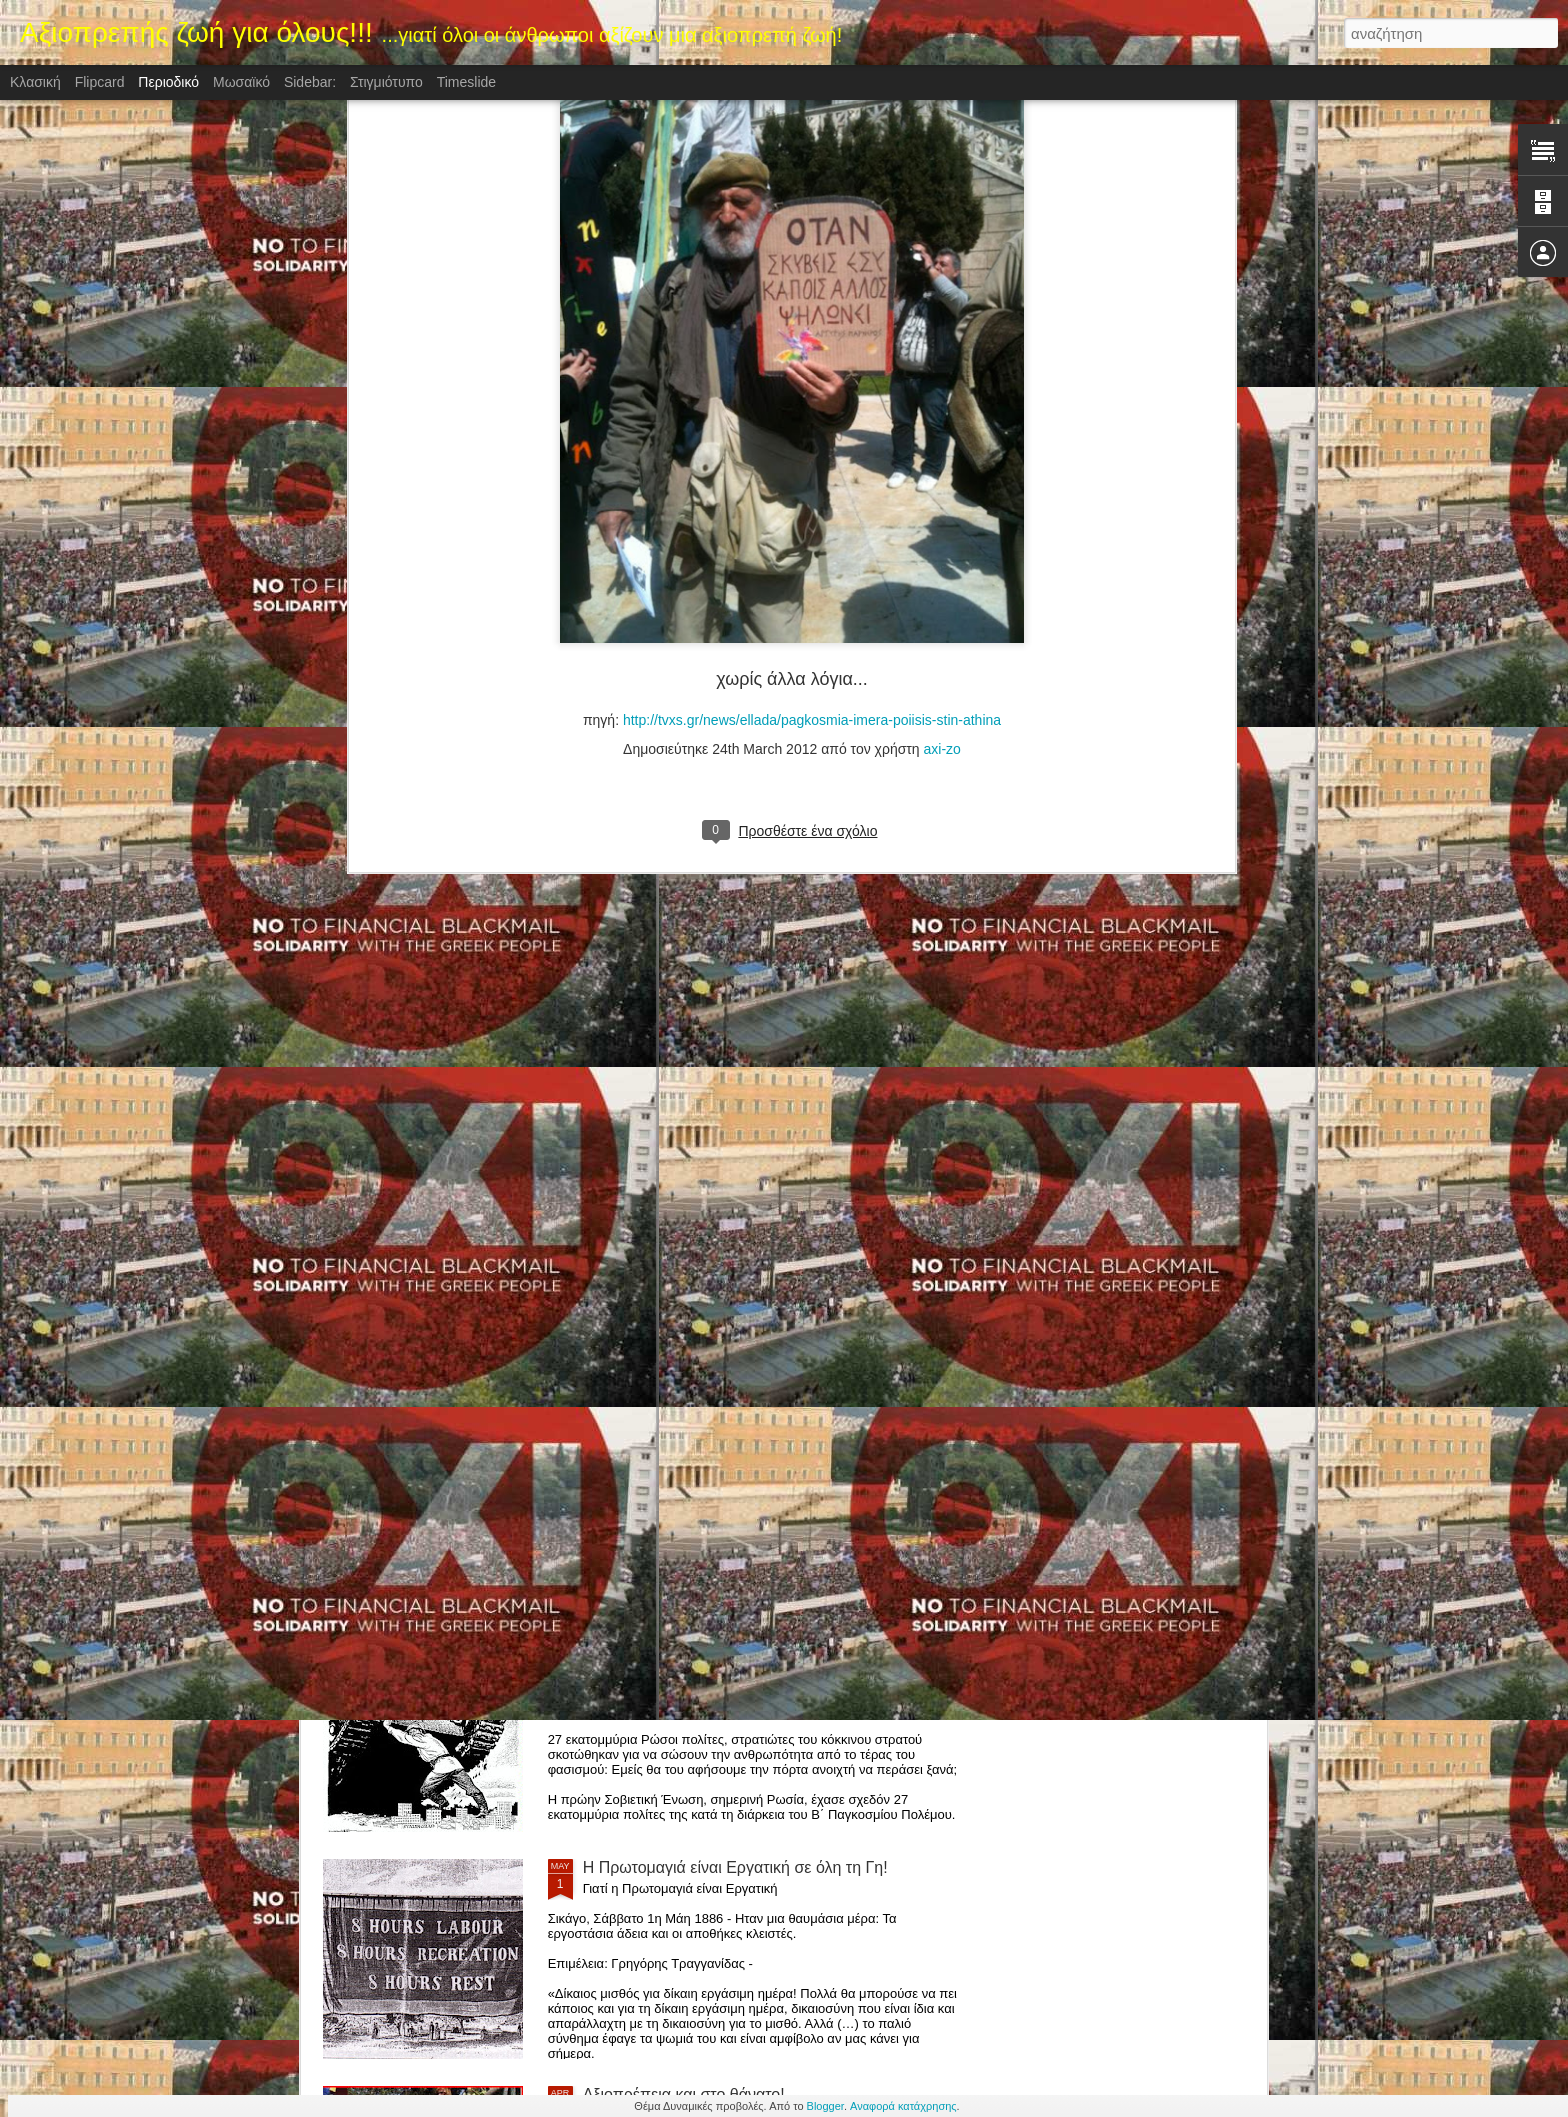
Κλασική (35, 82)
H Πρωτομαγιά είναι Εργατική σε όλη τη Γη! (735, 1867)
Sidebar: (310, 82)
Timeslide (466, 82)
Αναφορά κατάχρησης (903, 2106)
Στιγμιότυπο (386, 82)
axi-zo (942, 349)
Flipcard (100, 82)
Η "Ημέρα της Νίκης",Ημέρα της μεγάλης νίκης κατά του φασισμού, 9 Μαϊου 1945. (764, 1649)
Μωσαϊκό (241, 82)
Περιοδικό (168, 82)
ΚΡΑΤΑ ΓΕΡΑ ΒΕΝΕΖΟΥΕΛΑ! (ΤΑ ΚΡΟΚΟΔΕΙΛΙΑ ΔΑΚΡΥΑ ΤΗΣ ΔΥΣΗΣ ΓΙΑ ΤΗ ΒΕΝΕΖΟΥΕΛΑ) (756, 1422)
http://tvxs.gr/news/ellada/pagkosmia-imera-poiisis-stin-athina (812, 320)
